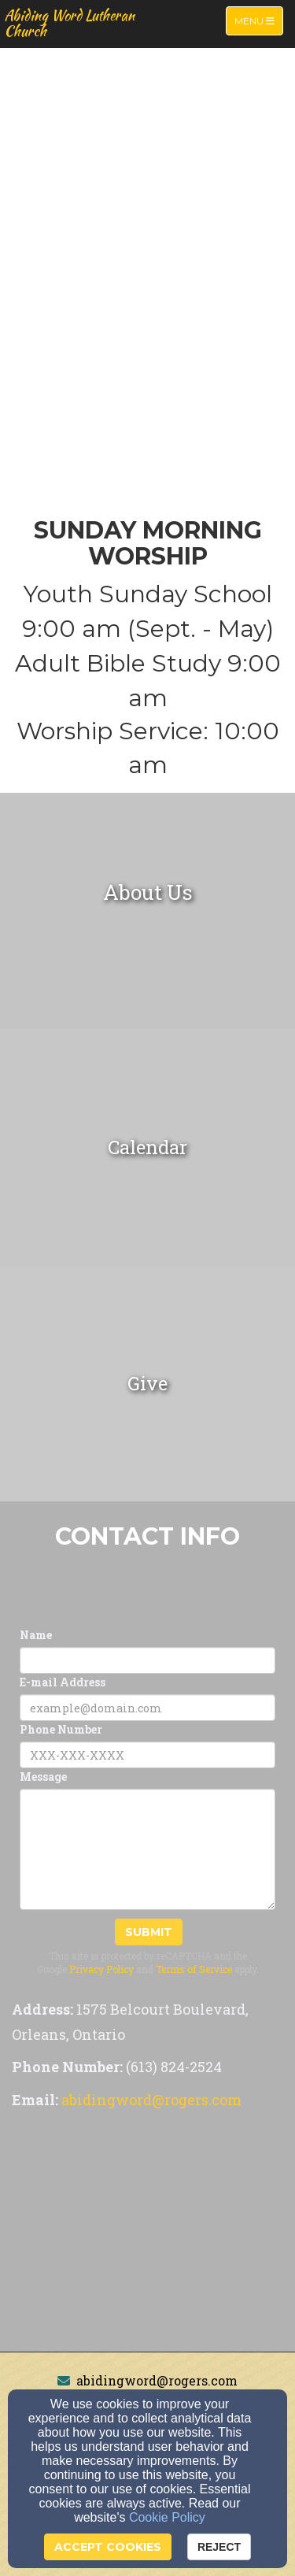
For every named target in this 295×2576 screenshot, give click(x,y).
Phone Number (61, 1729)
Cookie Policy (167, 2517)
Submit (148, 1932)
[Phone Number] (147, 1754)
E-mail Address (62, 1682)
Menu (258, 20)
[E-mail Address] (147, 1707)
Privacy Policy (101, 1969)
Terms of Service (194, 1969)
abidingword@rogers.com (157, 2380)
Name (36, 1634)
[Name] (147, 1660)
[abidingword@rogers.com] (151, 2100)
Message (43, 1776)
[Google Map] (147, 2233)
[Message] (147, 1849)
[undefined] (147, 911)
